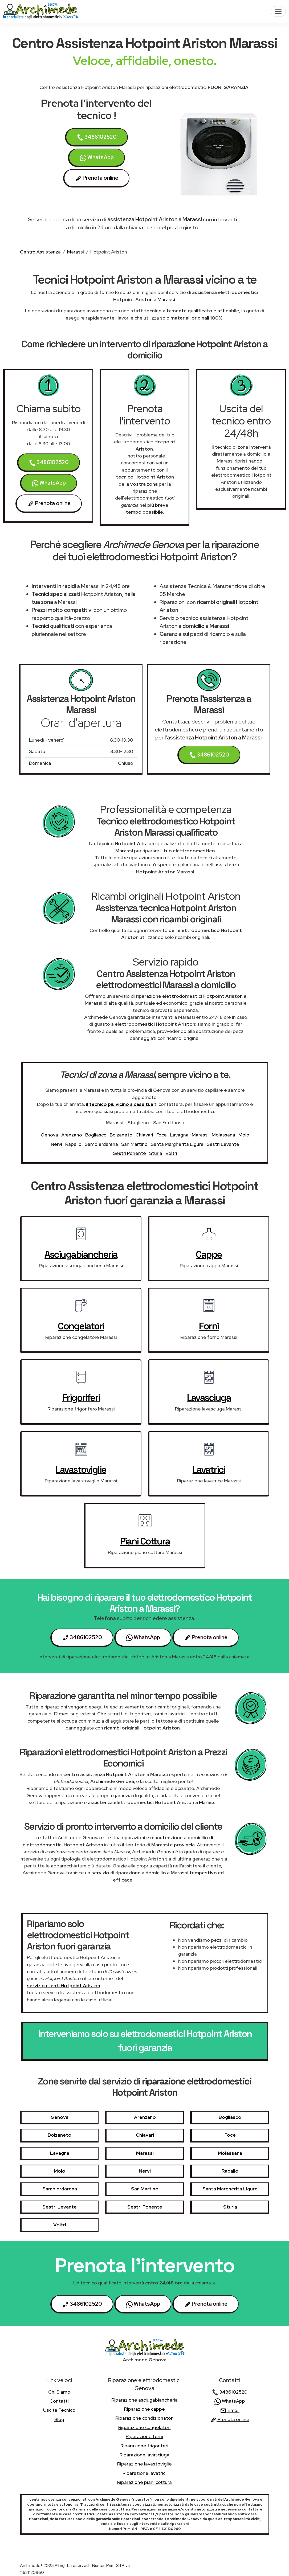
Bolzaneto (121, 1135)
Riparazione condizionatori (144, 2418)
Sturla (155, 1153)
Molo (243, 1135)
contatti (59, 2401)
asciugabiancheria (80, 1254)
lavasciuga (209, 1398)
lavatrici (209, 1469)
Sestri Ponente (129, 1153)
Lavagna (179, 1135)
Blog (59, 2419)
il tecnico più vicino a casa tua (119, 1104)
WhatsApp (97, 157)
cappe (209, 1254)
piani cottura (145, 1541)
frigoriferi (81, 1398)
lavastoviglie (81, 1469)
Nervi (56, 1144)
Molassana (223, 1135)
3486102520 (97, 137)
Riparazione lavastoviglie (144, 2464)
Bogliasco (96, 1135)
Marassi (75, 252)
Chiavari (144, 1135)
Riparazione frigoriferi (144, 2446)
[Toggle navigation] (278, 11)
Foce (161, 1135)
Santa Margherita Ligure (177, 1144)
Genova (49, 1135)
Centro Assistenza (40, 252)
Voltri (171, 1153)
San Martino (134, 1144)
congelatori (81, 1326)
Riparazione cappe (144, 2409)
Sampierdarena (101, 1144)
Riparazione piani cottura (144, 2482)
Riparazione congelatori (144, 2427)
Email (229, 2410)
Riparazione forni (144, 2436)
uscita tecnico (59, 2410)
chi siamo (59, 2392)
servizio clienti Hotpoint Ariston (63, 1985)
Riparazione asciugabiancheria (144, 2400)
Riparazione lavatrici (144, 2473)
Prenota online (229, 2419)
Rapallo (73, 1144)
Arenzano (71, 1135)
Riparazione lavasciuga (144, 2455)
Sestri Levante (223, 1144)
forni (209, 1326)
